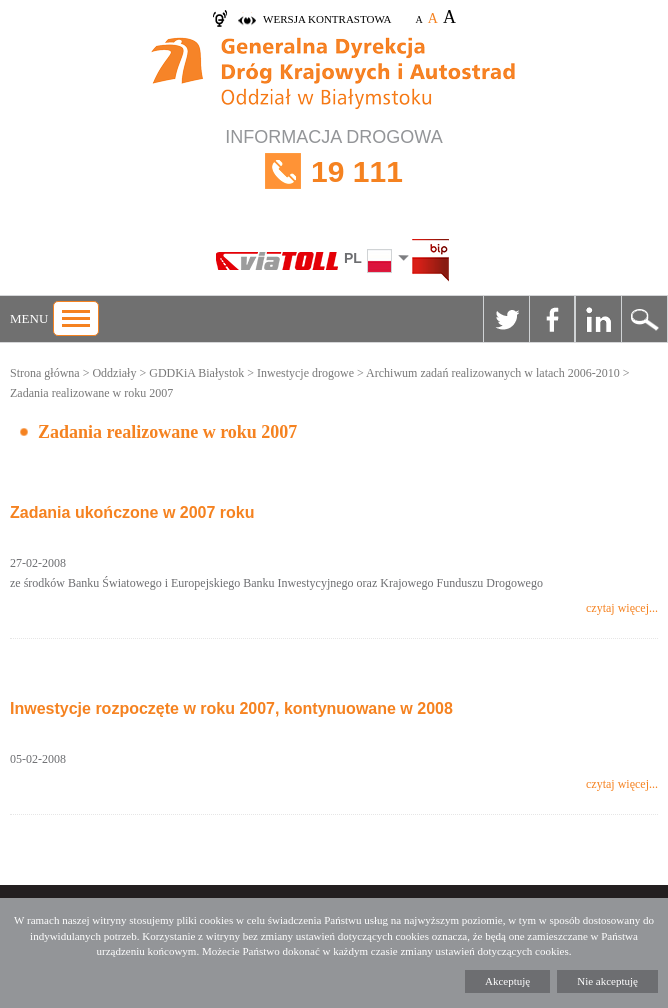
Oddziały (114, 373)
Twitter (506, 319)
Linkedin (598, 319)
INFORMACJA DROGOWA (334, 171)
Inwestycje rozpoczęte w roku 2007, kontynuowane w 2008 (231, 708)
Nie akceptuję (607, 981)
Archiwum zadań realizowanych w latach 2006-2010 (493, 373)
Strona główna (45, 373)
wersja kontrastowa (327, 19)
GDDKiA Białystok (196, 373)
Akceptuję (507, 981)
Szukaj (644, 319)
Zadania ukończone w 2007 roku (132, 512)
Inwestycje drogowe (305, 373)
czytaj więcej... (622, 608)
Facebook (552, 319)
